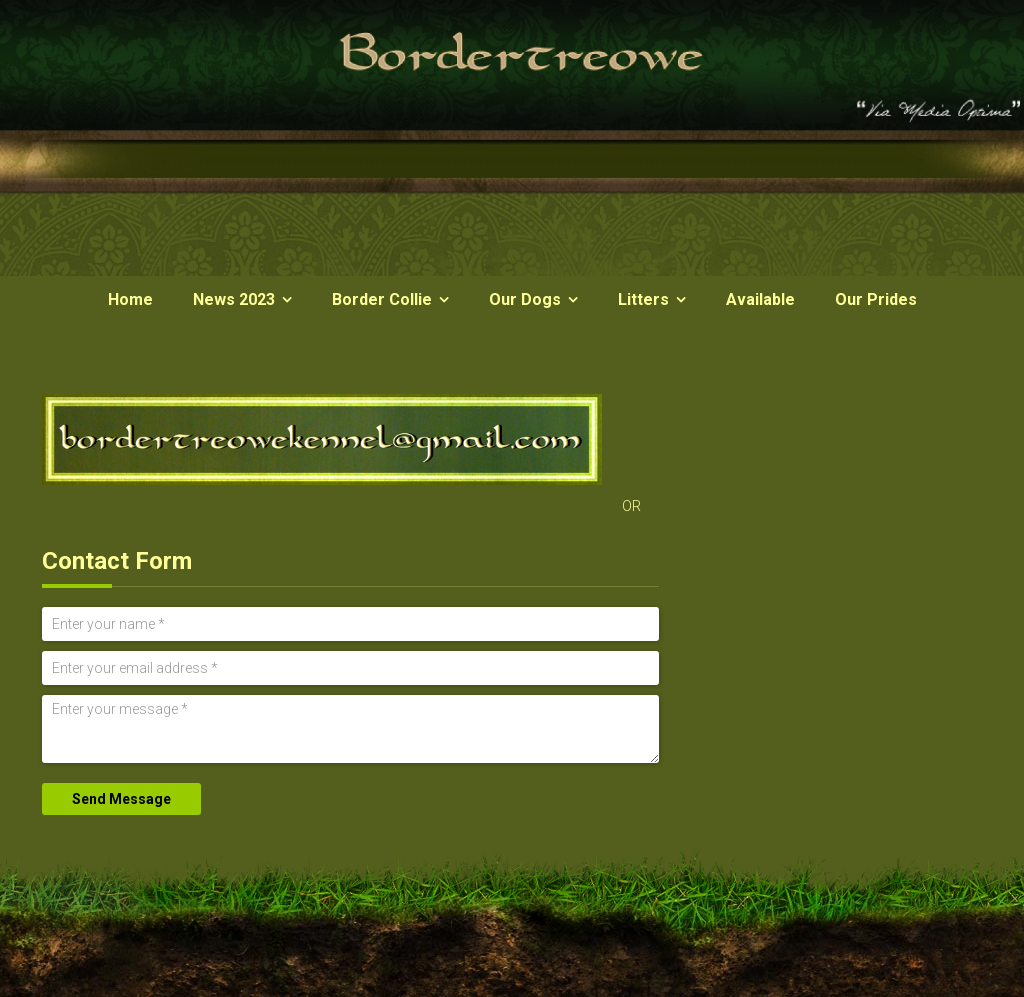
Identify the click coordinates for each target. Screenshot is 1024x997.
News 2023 (234, 299)
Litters (643, 299)
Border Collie (382, 299)
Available (760, 299)
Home (130, 299)
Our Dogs (525, 299)
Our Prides (876, 299)
